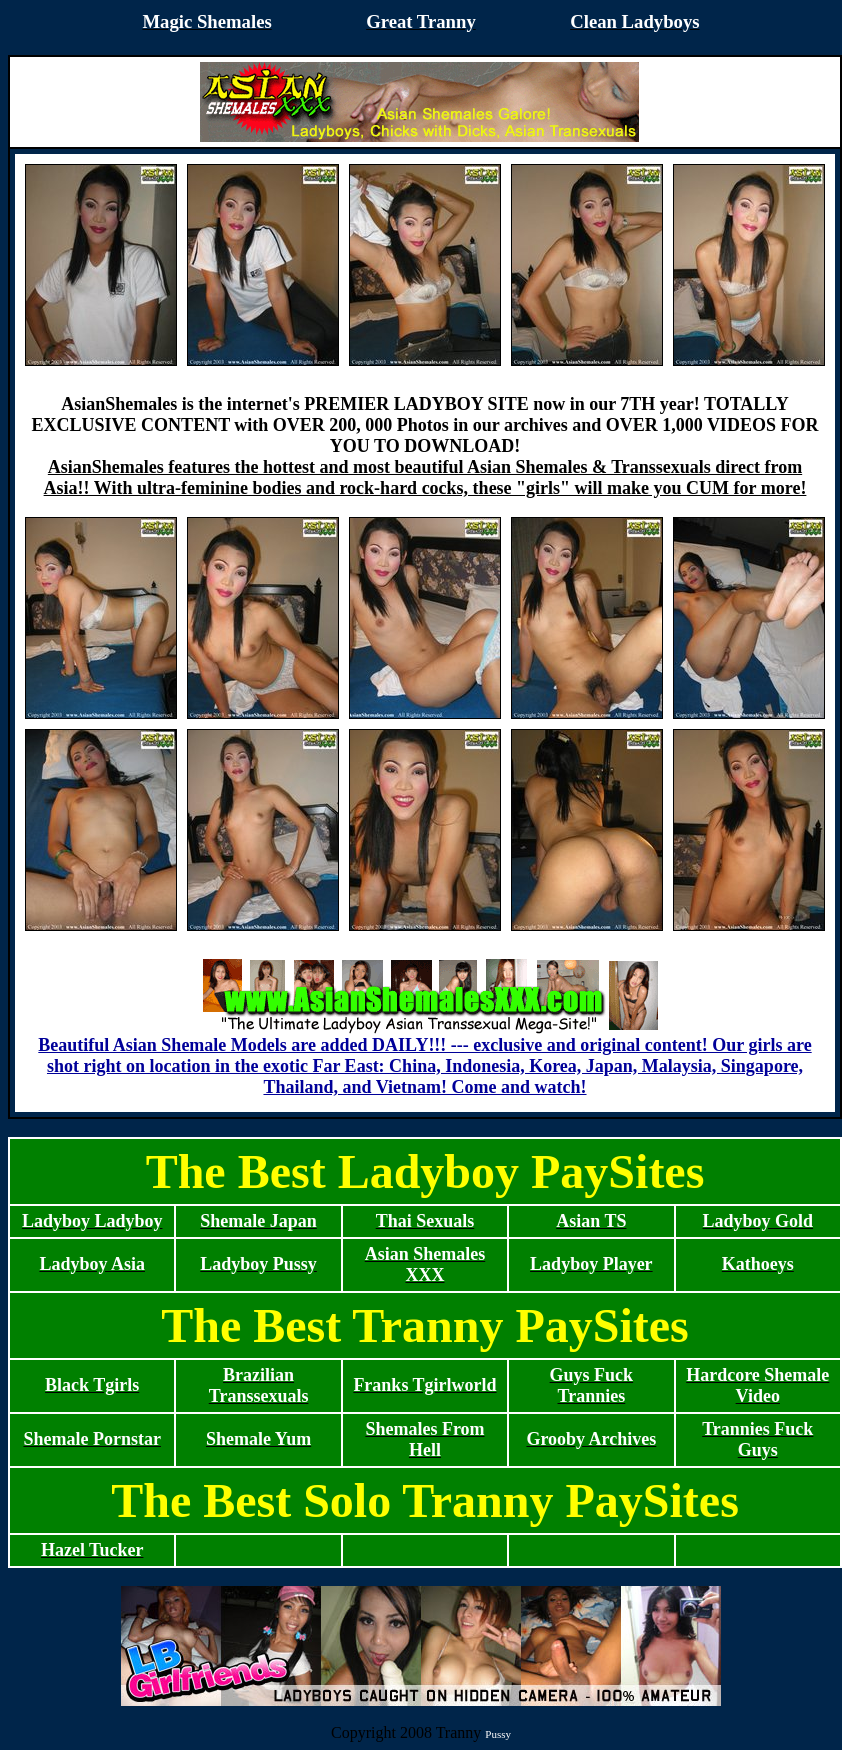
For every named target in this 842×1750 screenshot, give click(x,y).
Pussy (498, 1734)
